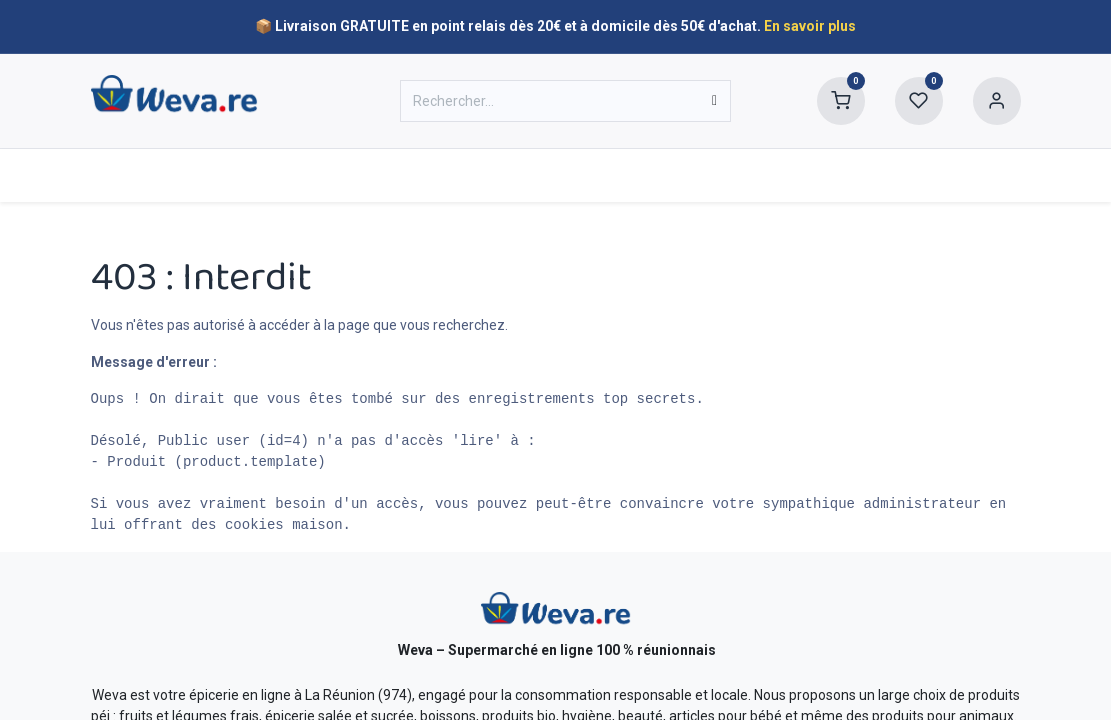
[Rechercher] (714, 101)
